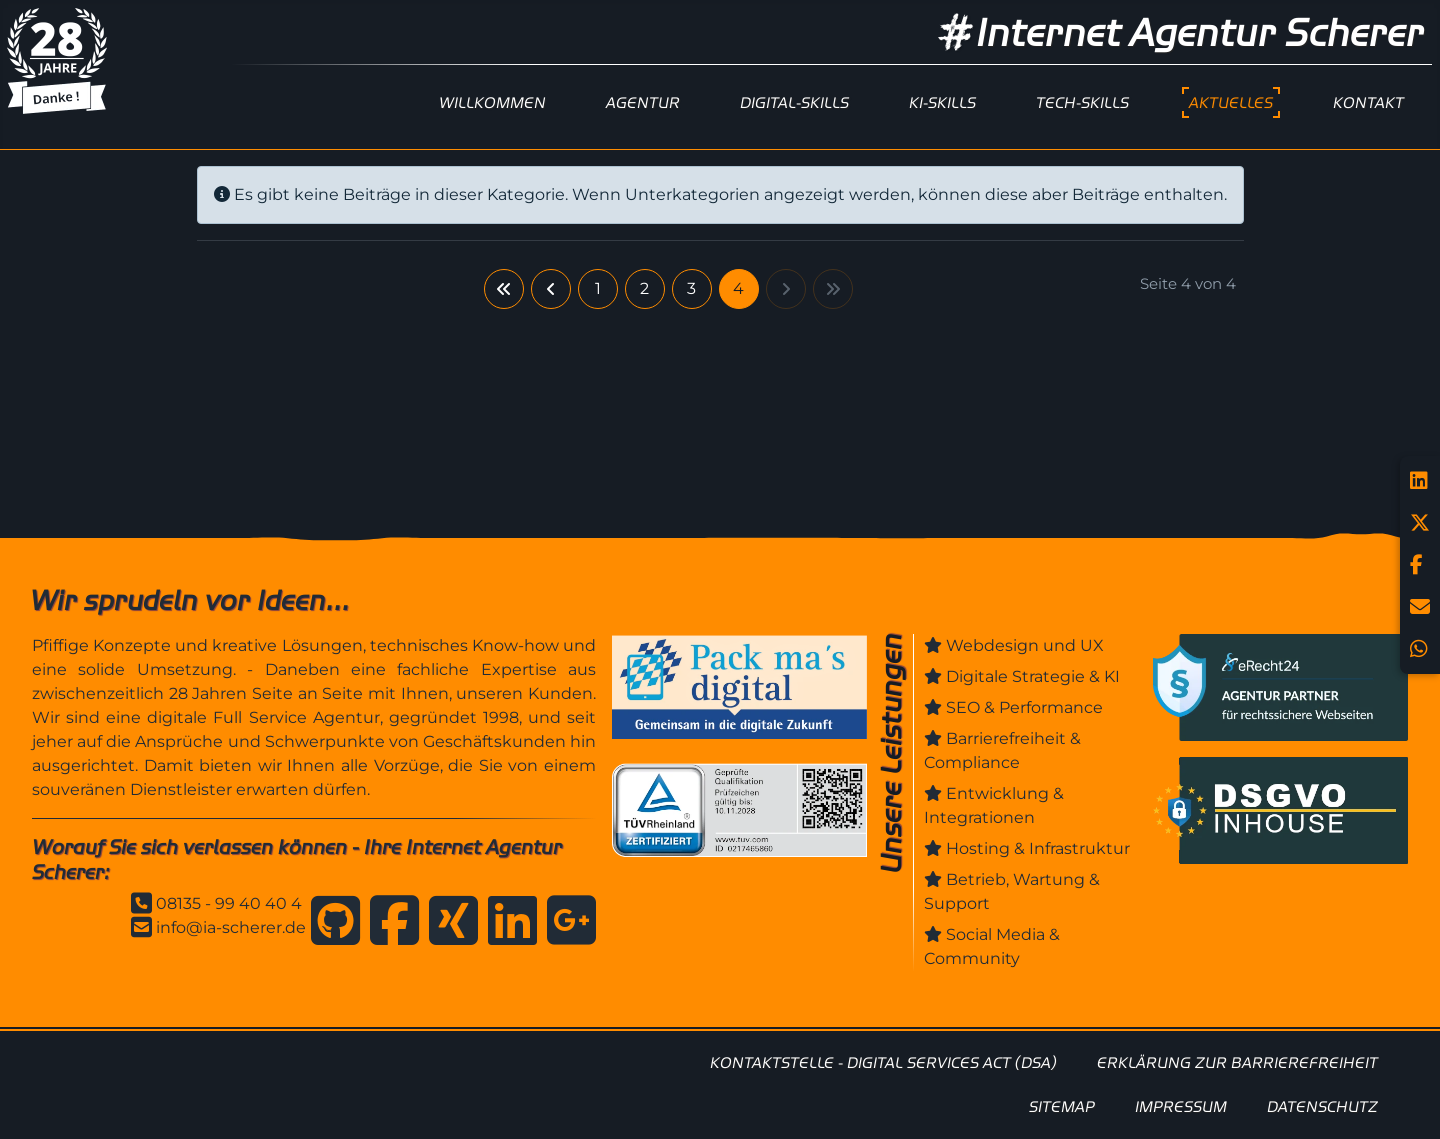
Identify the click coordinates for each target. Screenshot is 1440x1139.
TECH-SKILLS (1082, 102)
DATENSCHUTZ (1322, 1106)
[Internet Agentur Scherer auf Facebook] (389, 924)
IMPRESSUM (1181, 1106)
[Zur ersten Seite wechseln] (504, 289)
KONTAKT (1368, 102)
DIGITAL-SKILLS (794, 102)
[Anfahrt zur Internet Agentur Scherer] (566, 924)
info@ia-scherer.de (231, 927)
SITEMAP (1062, 1106)
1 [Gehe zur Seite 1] (598, 288)
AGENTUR (643, 102)
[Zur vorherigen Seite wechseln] (551, 289)
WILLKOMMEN (492, 102)
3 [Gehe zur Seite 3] (691, 288)
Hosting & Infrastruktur (1038, 848)
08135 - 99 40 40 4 (229, 903)
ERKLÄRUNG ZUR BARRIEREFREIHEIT (1237, 1062)
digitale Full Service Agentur (263, 717)
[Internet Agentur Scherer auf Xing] (448, 924)
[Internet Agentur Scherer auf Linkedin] (507, 924)
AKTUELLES (1231, 102)
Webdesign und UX (1025, 645)
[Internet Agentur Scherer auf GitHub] (330, 924)
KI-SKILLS (942, 102)
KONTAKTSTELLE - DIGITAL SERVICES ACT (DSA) (883, 1062)
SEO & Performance (1024, 707)
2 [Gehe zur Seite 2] (644, 288)
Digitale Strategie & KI (1033, 676)
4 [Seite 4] (738, 288)
